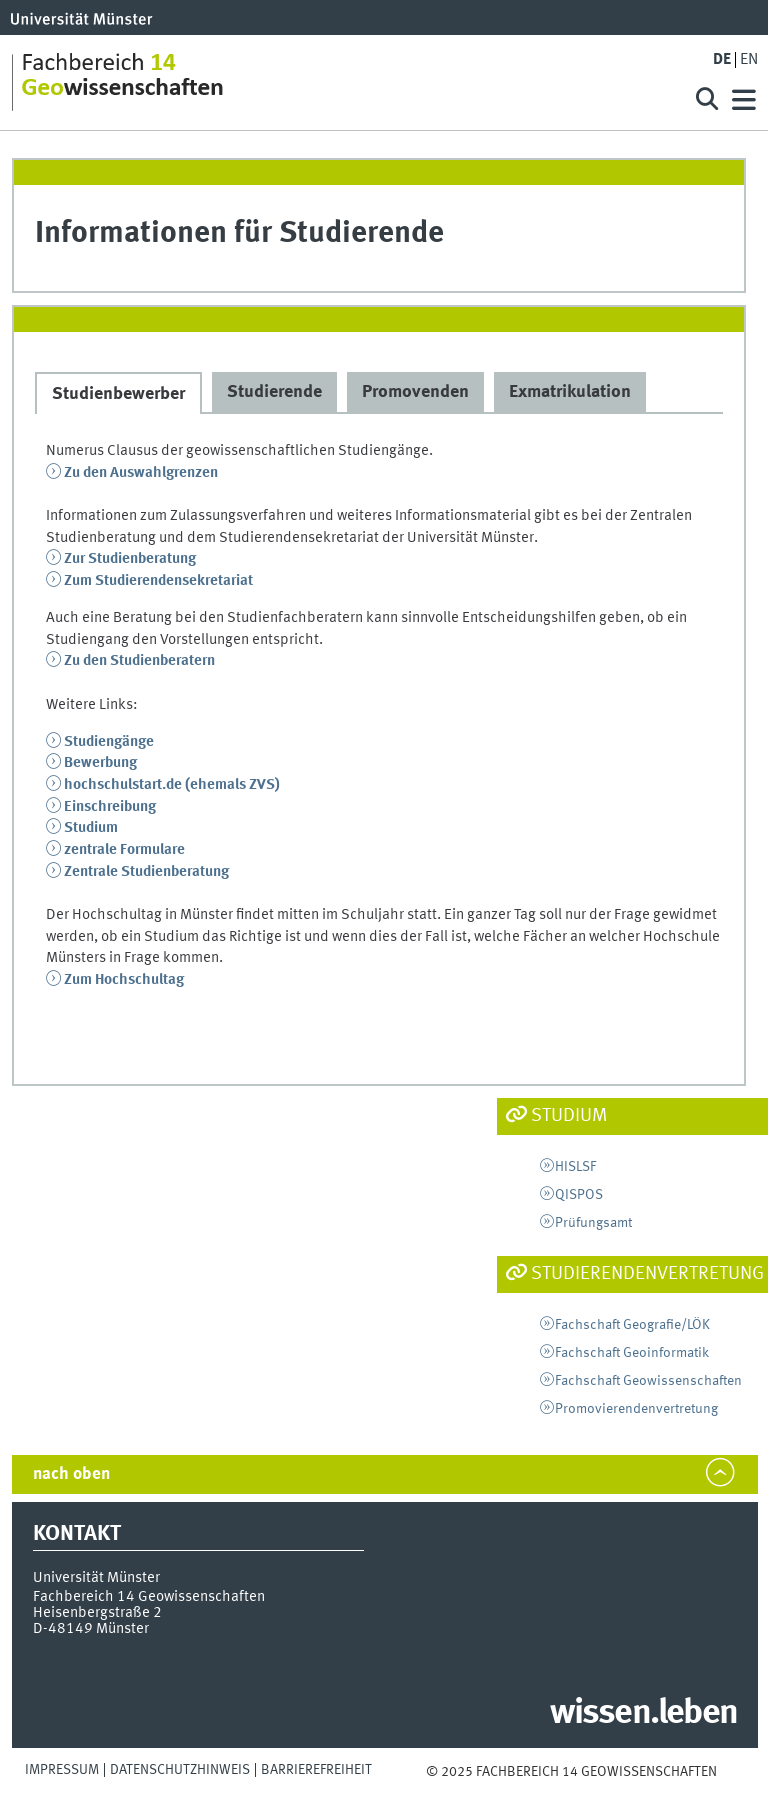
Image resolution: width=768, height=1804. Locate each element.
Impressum (62, 1770)
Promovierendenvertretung (636, 1409)
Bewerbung (100, 763)
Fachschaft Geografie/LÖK (632, 1325)
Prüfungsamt (593, 1223)
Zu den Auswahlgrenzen (141, 473)
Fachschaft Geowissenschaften (648, 1381)
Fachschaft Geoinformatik (632, 1353)
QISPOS (579, 1195)
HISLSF (575, 1167)
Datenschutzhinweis (180, 1770)
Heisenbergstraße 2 (97, 1613)
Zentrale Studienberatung (146, 872)
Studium (91, 828)
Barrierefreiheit (316, 1770)
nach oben (71, 1474)
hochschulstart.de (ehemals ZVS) (172, 785)
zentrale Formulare (124, 850)
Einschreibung (110, 807)
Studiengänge (109, 742)
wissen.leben (643, 1714)
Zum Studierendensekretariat (158, 581)
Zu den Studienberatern (139, 661)
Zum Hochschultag (124, 980)
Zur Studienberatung (130, 559)
